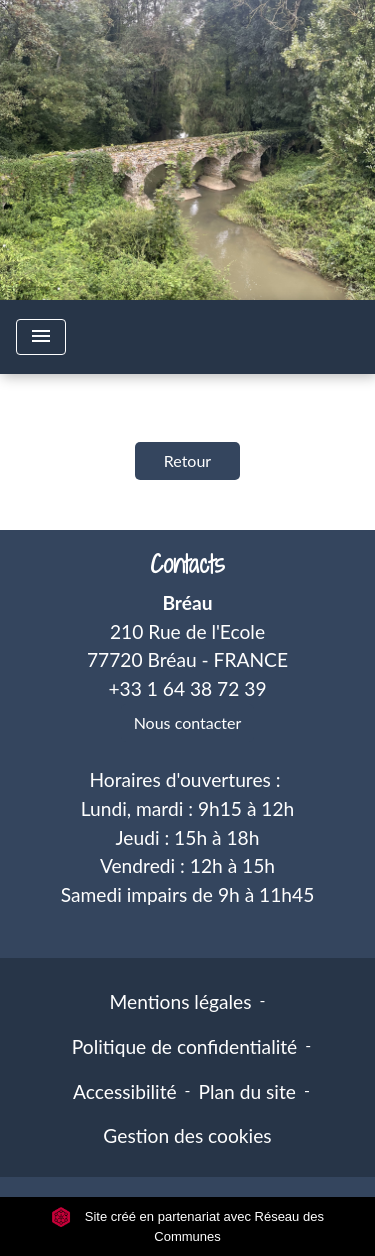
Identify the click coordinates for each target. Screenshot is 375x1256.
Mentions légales (181, 1001)
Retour (187, 460)
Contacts (187, 564)
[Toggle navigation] (41, 337)
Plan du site (247, 1091)
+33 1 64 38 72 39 (187, 688)
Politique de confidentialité (184, 1046)
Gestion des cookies (187, 1135)
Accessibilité (125, 1091)
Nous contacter (188, 722)
